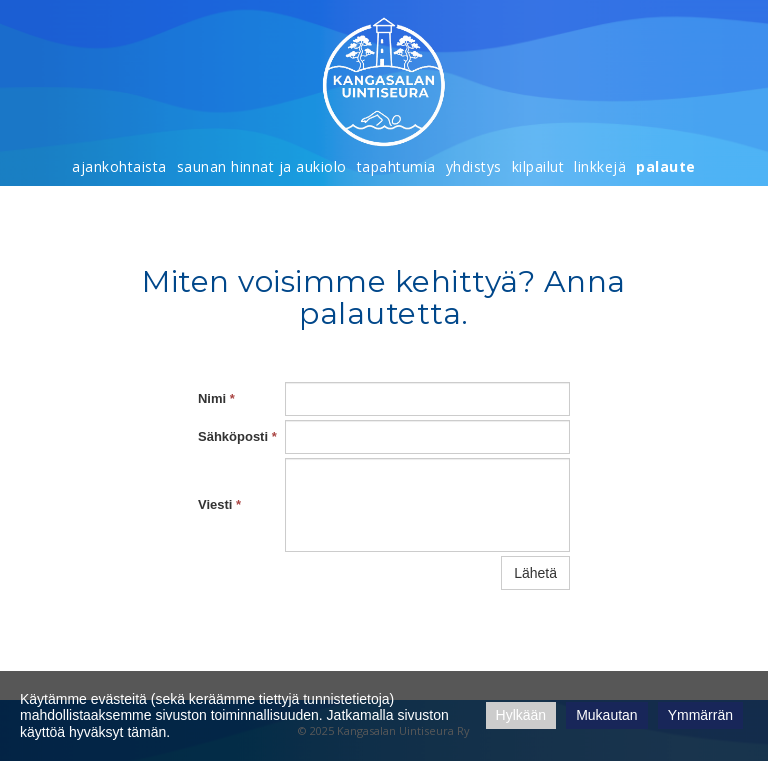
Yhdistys (474, 166)
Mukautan (606, 715)
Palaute (666, 166)
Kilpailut (538, 166)
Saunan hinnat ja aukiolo (262, 166)
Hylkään (521, 715)
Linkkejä (600, 166)
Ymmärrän (700, 715)
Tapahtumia (396, 166)
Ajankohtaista (119, 166)
